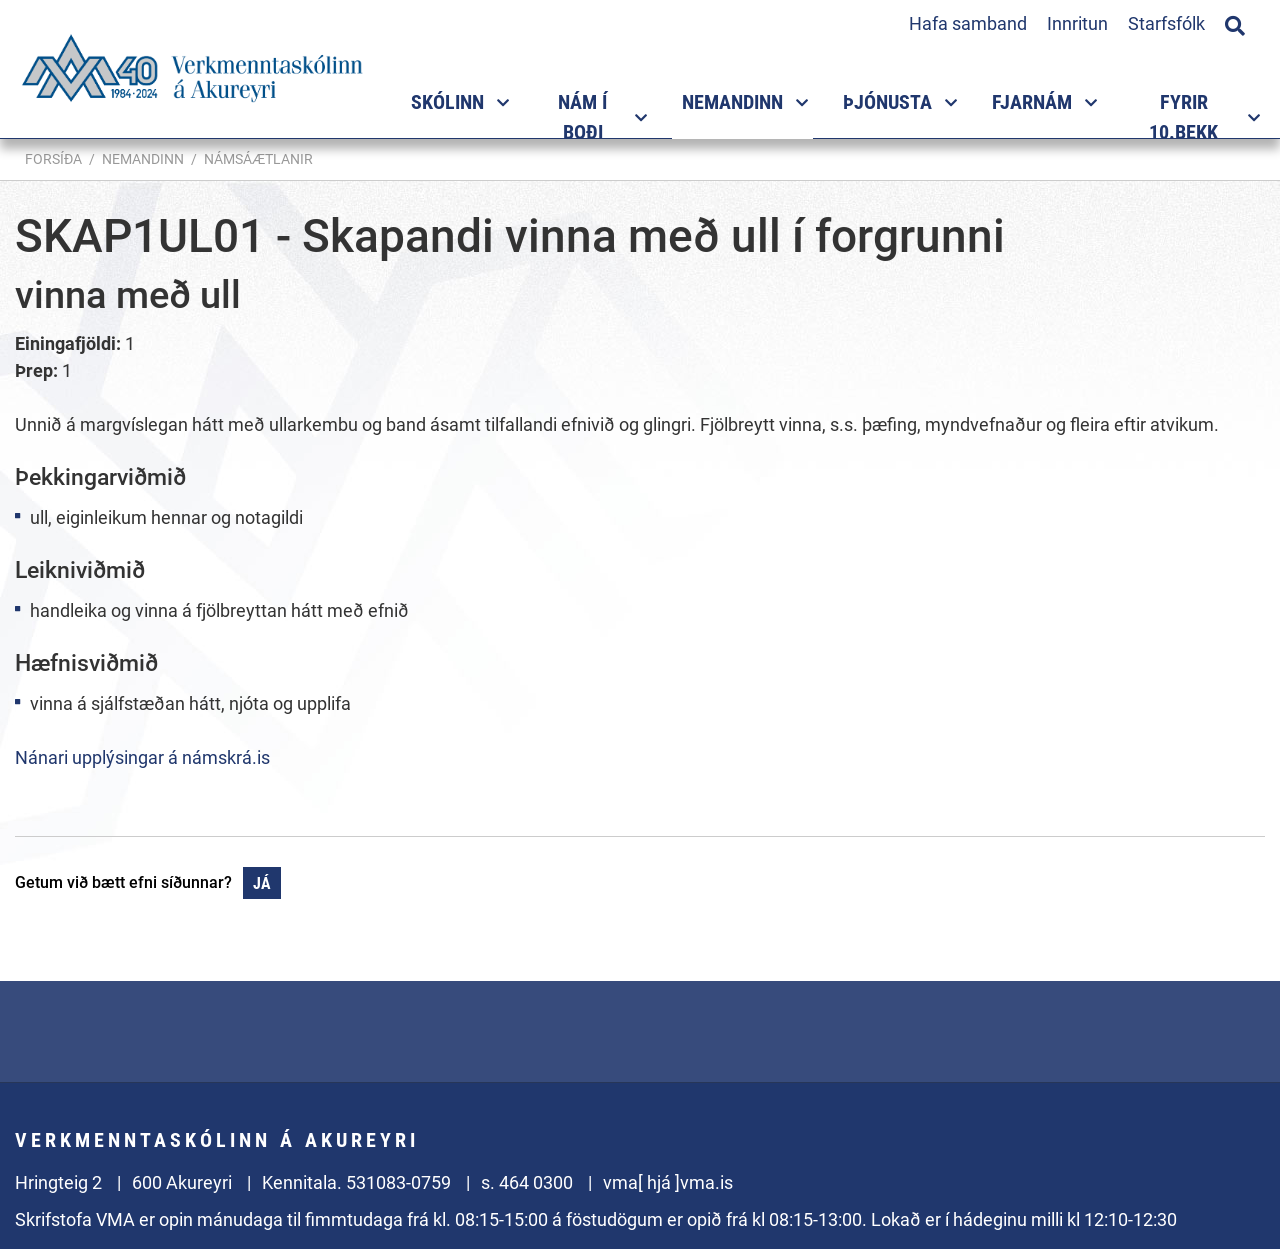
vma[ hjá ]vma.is (668, 1182)
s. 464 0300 (527, 1182)
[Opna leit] (1235, 23)
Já (262, 883)
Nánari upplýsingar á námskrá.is (142, 757)
